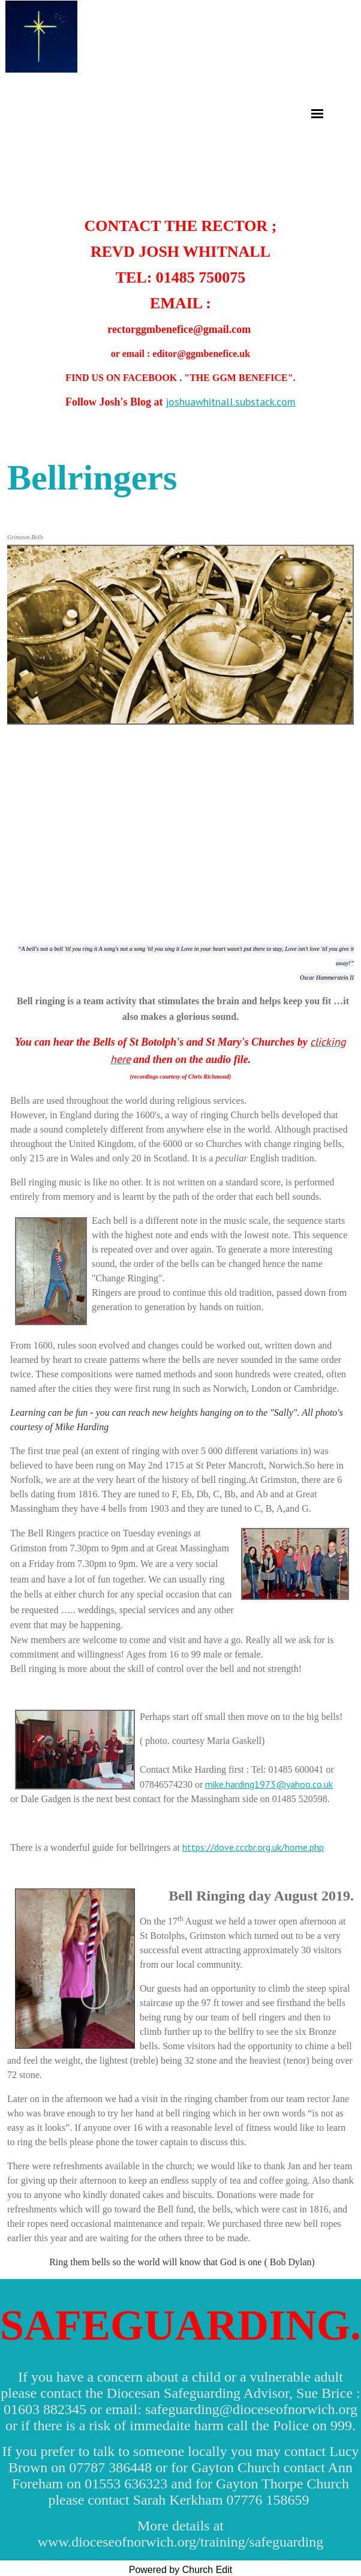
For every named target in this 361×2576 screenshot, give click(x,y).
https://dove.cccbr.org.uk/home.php (253, 1847)
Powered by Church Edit (181, 2570)
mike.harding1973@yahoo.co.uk (269, 1784)
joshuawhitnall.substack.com (231, 402)
